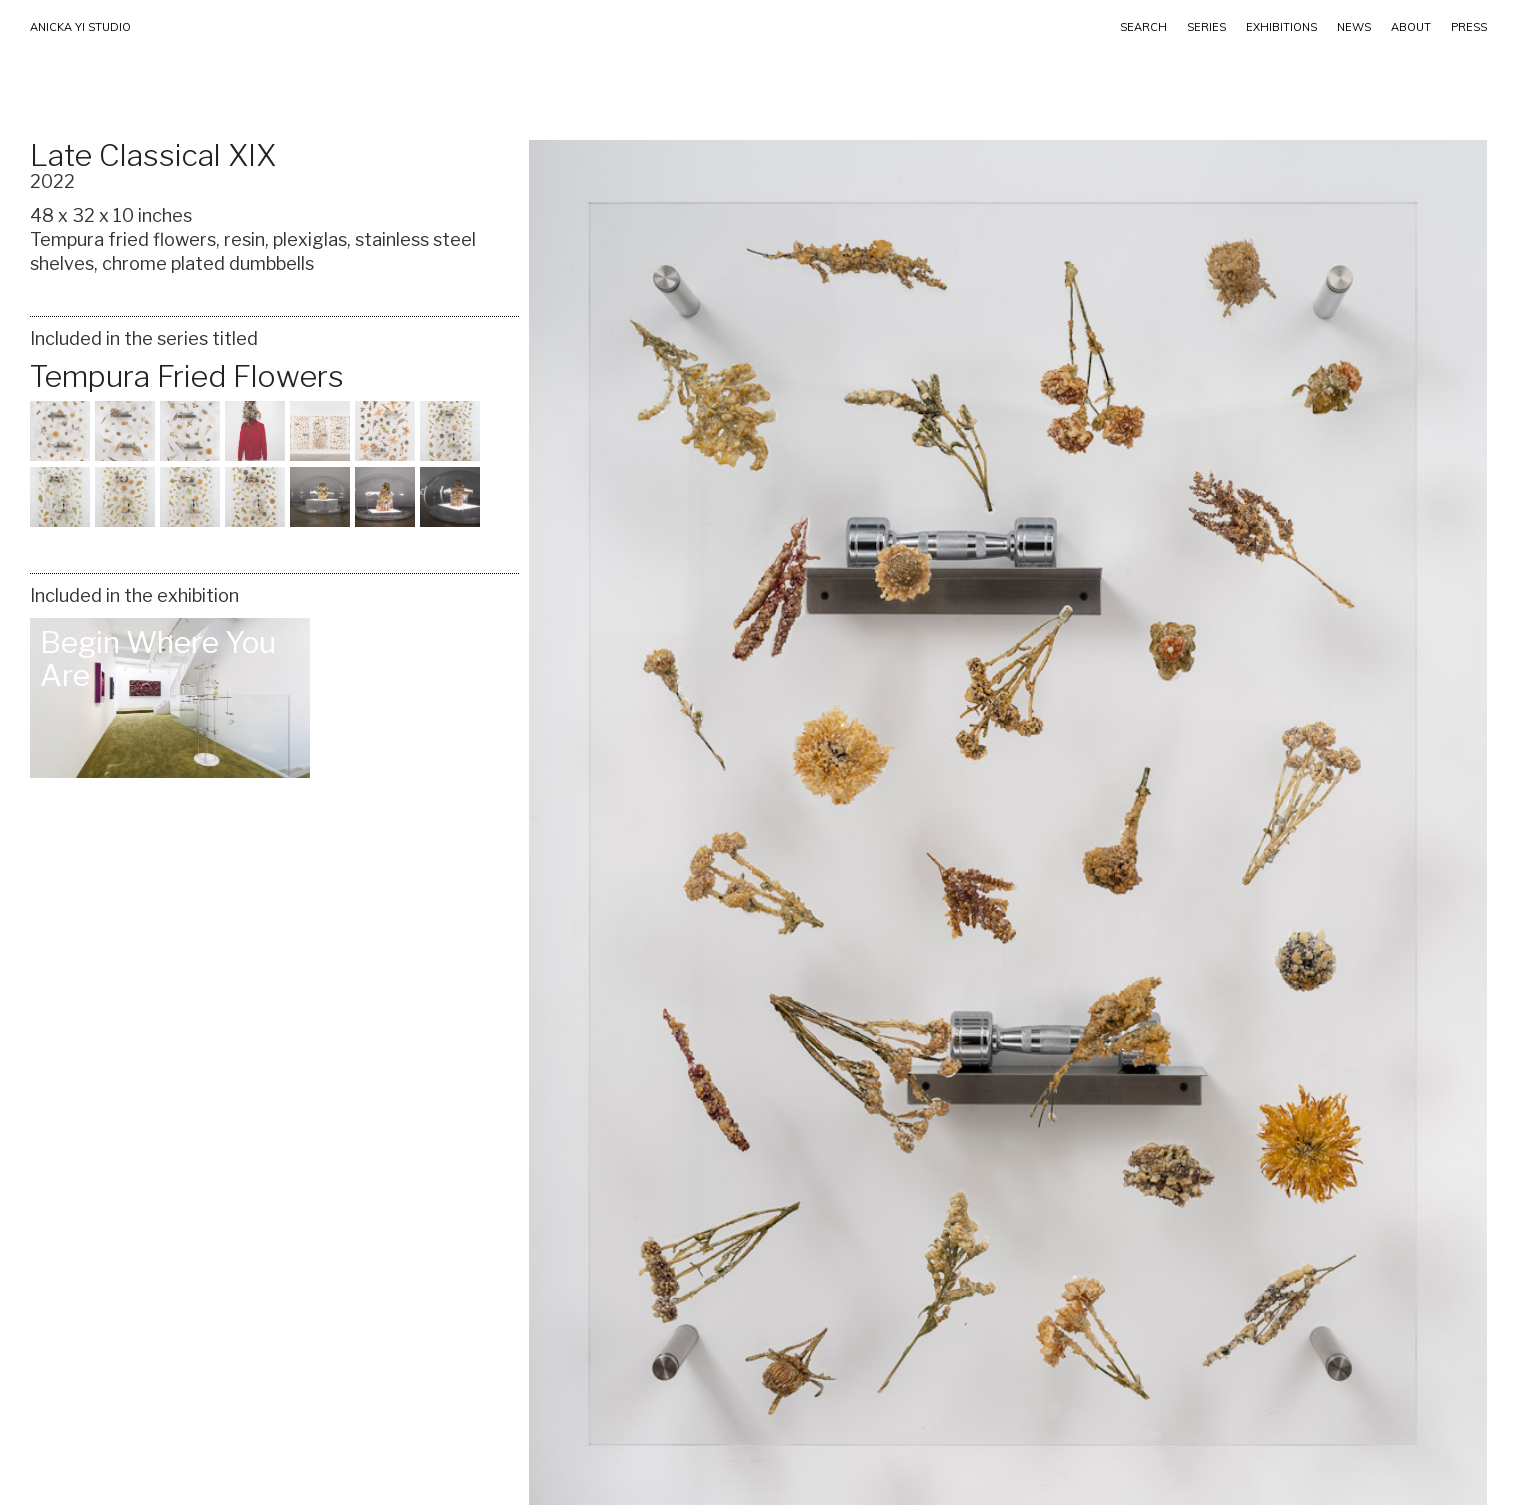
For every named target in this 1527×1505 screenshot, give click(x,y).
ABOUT (1411, 27)
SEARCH (1143, 27)
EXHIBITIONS (1281, 27)
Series (1206, 27)
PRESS (1469, 27)
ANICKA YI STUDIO (80, 27)
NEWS (1354, 27)
